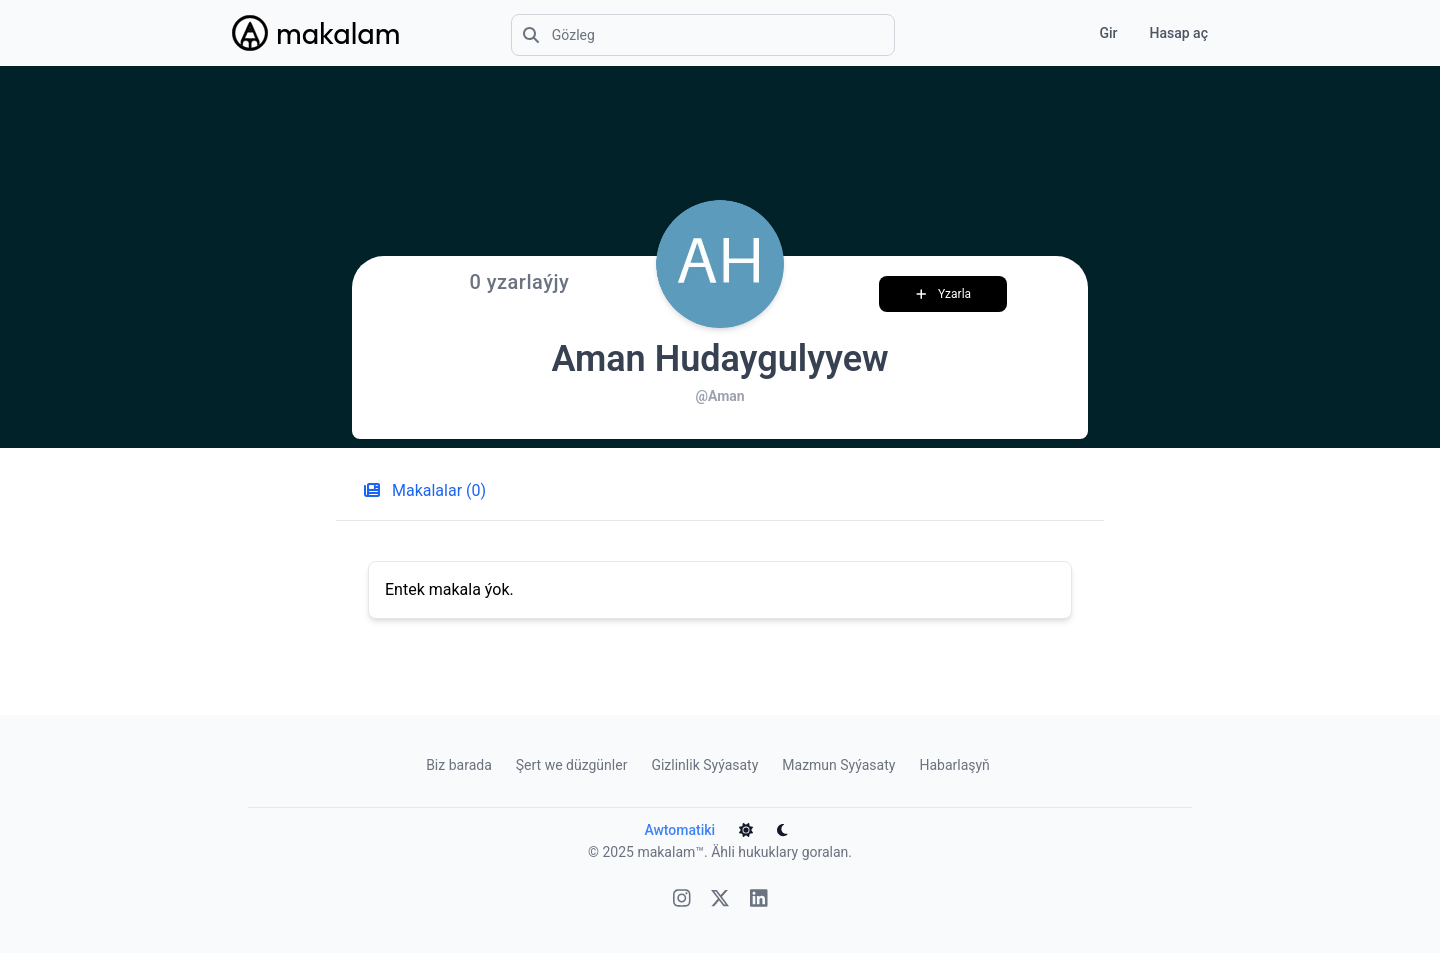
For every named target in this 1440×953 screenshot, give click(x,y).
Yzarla (944, 294)
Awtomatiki (679, 830)
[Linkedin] (759, 900)
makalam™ (670, 852)
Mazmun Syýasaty (838, 765)
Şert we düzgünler (572, 765)
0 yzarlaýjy (519, 282)
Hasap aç (1179, 33)
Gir (1108, 33)
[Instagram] (682, 900)
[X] (720, 900)
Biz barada (459, 765)
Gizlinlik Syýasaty (704, 765)
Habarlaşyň (954, 765)
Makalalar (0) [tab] (425, 490)
